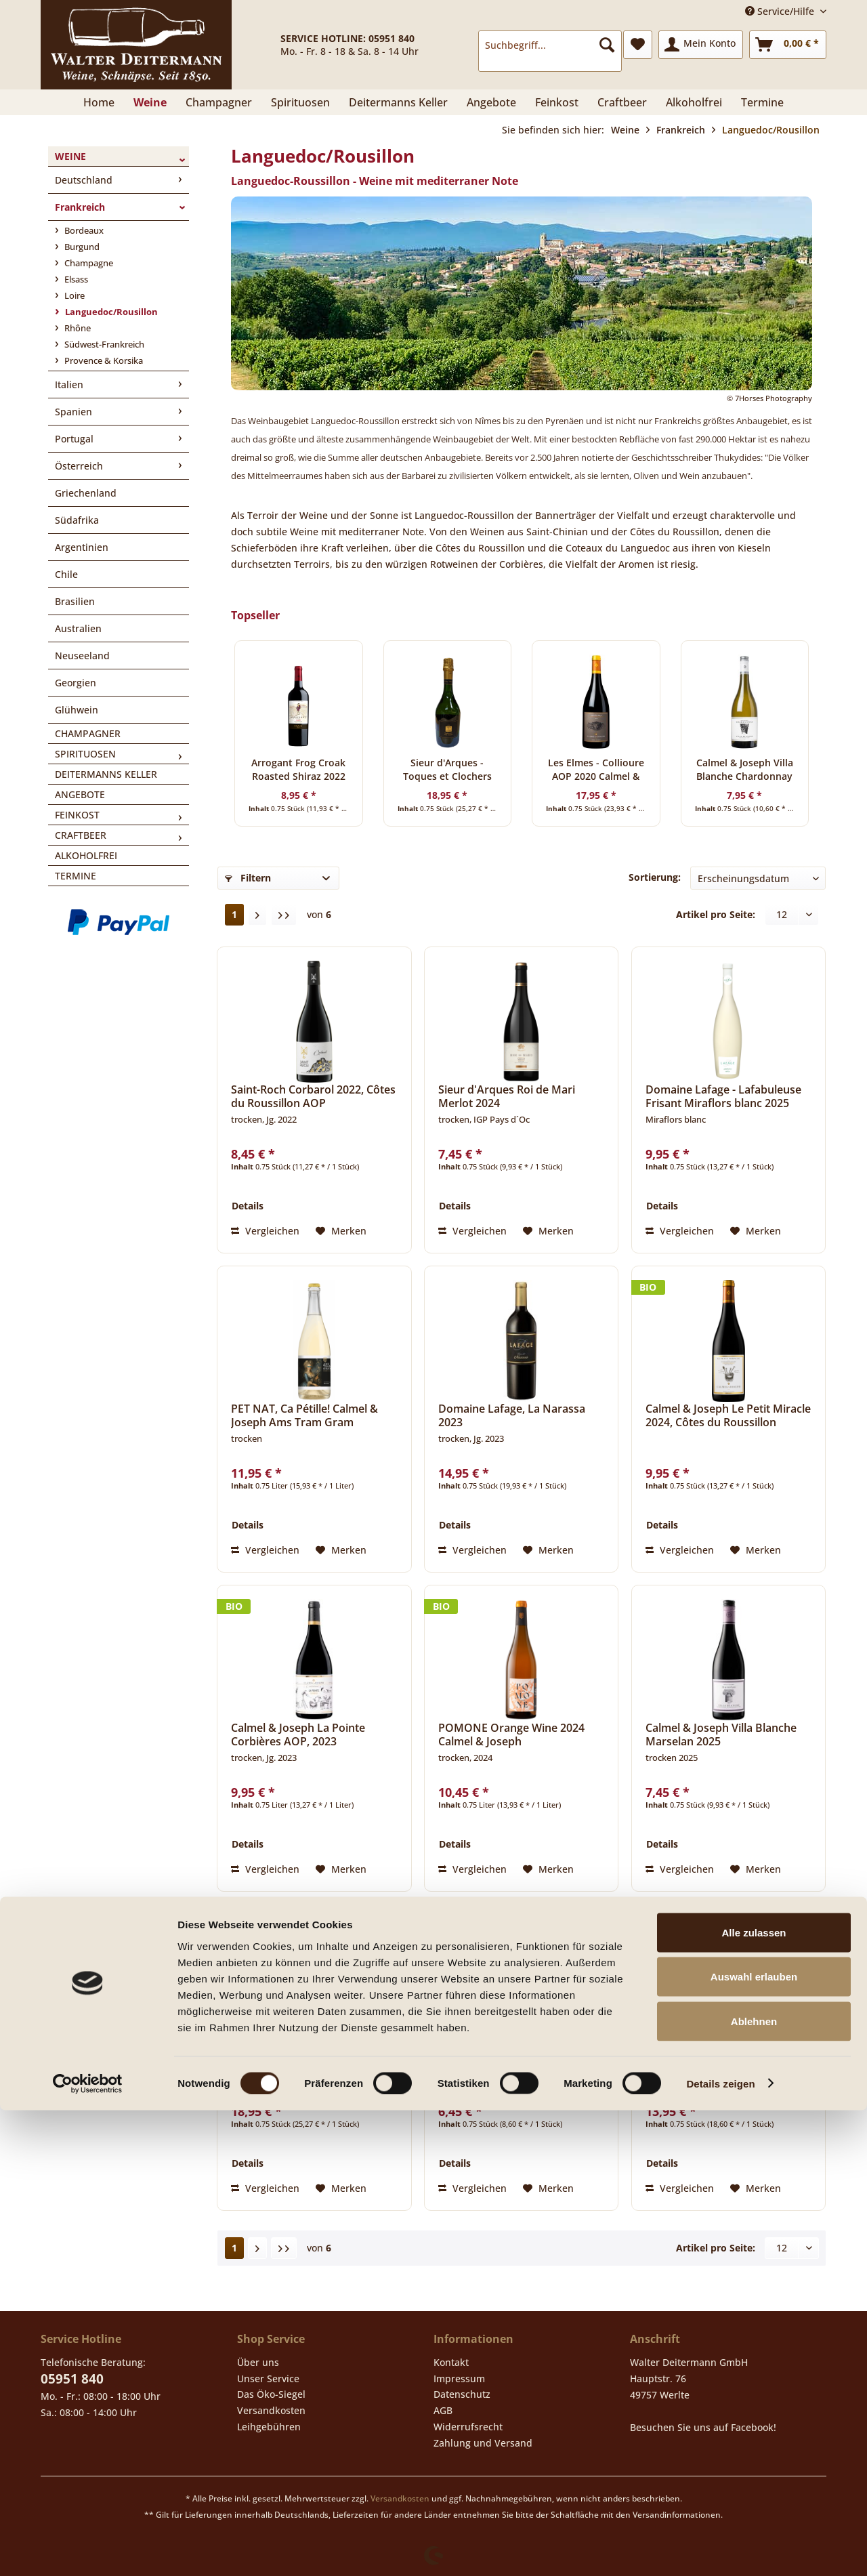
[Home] (99, 102)
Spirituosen (85, 753)
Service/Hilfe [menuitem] (781, 11)
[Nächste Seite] (257, 915)
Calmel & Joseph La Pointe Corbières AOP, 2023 (298, 1734)
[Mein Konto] (700, 44)
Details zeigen (720, 2549)
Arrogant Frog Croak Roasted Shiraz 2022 (298, 769)
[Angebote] (491, 102)
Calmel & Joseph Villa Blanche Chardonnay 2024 (744, 769)
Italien (69, 384)
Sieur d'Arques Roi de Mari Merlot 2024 (506, 1096)
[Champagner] (218, 102)
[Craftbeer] (622, 102)
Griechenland (86, 492)
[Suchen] (607, 44)
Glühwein (76, 709)
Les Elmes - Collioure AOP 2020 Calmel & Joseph (596, 769)
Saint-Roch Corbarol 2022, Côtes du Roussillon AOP (313, 1096)
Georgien (75, 682)
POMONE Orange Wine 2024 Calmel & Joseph (511, 1734)
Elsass (75, 279)
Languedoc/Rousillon (110, 312)
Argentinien (81, 547)
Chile (66, 574)
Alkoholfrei (86, 855)
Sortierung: (655, 877)
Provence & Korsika (102, 360)
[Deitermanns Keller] (398, 102)
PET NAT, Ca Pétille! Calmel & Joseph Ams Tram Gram (304, 1415)
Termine (75, 875)
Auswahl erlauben (754, 2443)
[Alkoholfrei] (694, 102)
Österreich (79, 465)
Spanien (73, 411)
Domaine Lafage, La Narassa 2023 (511, 1415)
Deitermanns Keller (106, 774)
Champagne (87, 263)
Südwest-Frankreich (103, 344)
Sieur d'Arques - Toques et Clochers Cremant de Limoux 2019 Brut (447, 769)
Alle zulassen (753, 2398)
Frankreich (80, 207)
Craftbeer (80, 835)
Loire (73, 295)
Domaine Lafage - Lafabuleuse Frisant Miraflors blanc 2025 (723, 1096)
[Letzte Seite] (284, 915)
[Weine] (150, 102)
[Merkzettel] (638, 44)
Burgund (81, 247)
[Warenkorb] (788, 44)
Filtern (248, 877)
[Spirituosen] (300, 102)
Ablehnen (754, 2487)
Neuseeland (82, 655)
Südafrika (77, 520)
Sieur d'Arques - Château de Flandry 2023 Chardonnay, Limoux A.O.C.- (717, 2053)
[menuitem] (550, 51)
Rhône (76, 328)
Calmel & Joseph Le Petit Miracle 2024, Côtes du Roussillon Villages (728, 1415)
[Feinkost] (557, 102)
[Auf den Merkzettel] (341, 1231)
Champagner (88, 733)
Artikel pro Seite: (715, 914)
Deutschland (83, 179)
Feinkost (77, 814)
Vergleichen (265, 1230)
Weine (70, 156)
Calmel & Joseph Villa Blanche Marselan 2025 (721, 1734)
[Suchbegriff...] (550, 44)
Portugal (74, 438)
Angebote (80, 794)
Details (247, 1205)
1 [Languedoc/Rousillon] (234, 914)
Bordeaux (83, 230)
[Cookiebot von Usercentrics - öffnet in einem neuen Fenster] (87, 2549)
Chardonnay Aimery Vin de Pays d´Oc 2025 (521, 2053)
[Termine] (762, 102)
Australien (78, 628)
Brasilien (75, 601)
